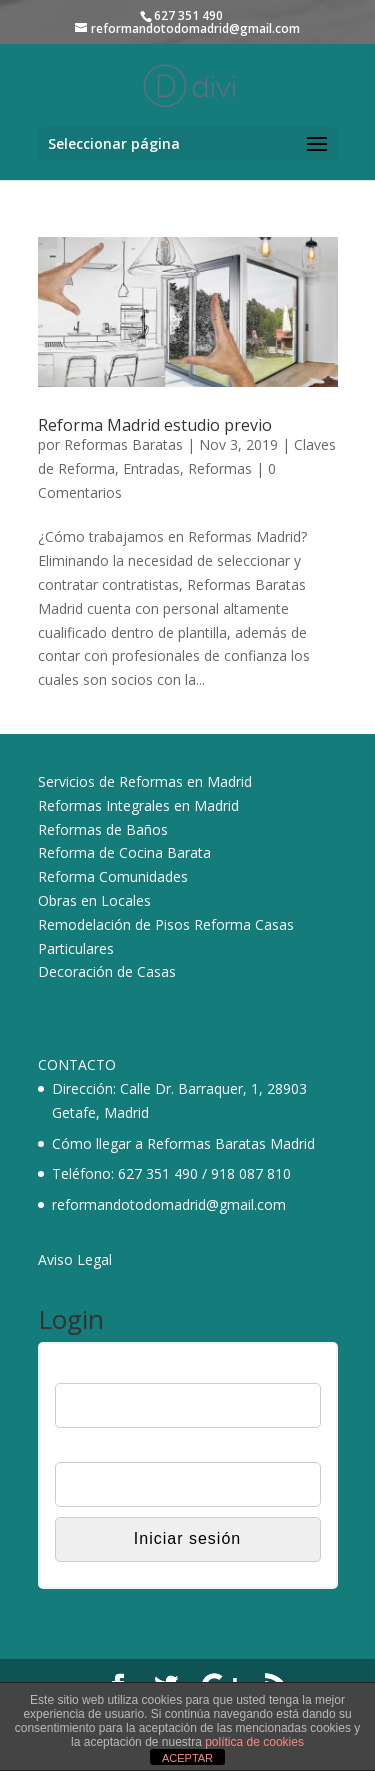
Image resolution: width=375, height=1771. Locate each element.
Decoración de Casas (107, 971)
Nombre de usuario (114, 1370)
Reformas (220, 468)
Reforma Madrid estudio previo (155, 425)
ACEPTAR (187, 1758)
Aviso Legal (75, 1259)
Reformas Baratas (123, 444)
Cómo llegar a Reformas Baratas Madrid (183, 1143)
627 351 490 (158, 1173)
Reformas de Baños (103, 829)
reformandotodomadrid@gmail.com (169, 1204)
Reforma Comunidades (113, 876)
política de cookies (254, 1742)
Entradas (151, 468)
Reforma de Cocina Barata (124, 852)
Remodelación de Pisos (114, 924)
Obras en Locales (94, 900)
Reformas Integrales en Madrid (138, 805)
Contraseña (91, 1449)
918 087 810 (251, 1173)
